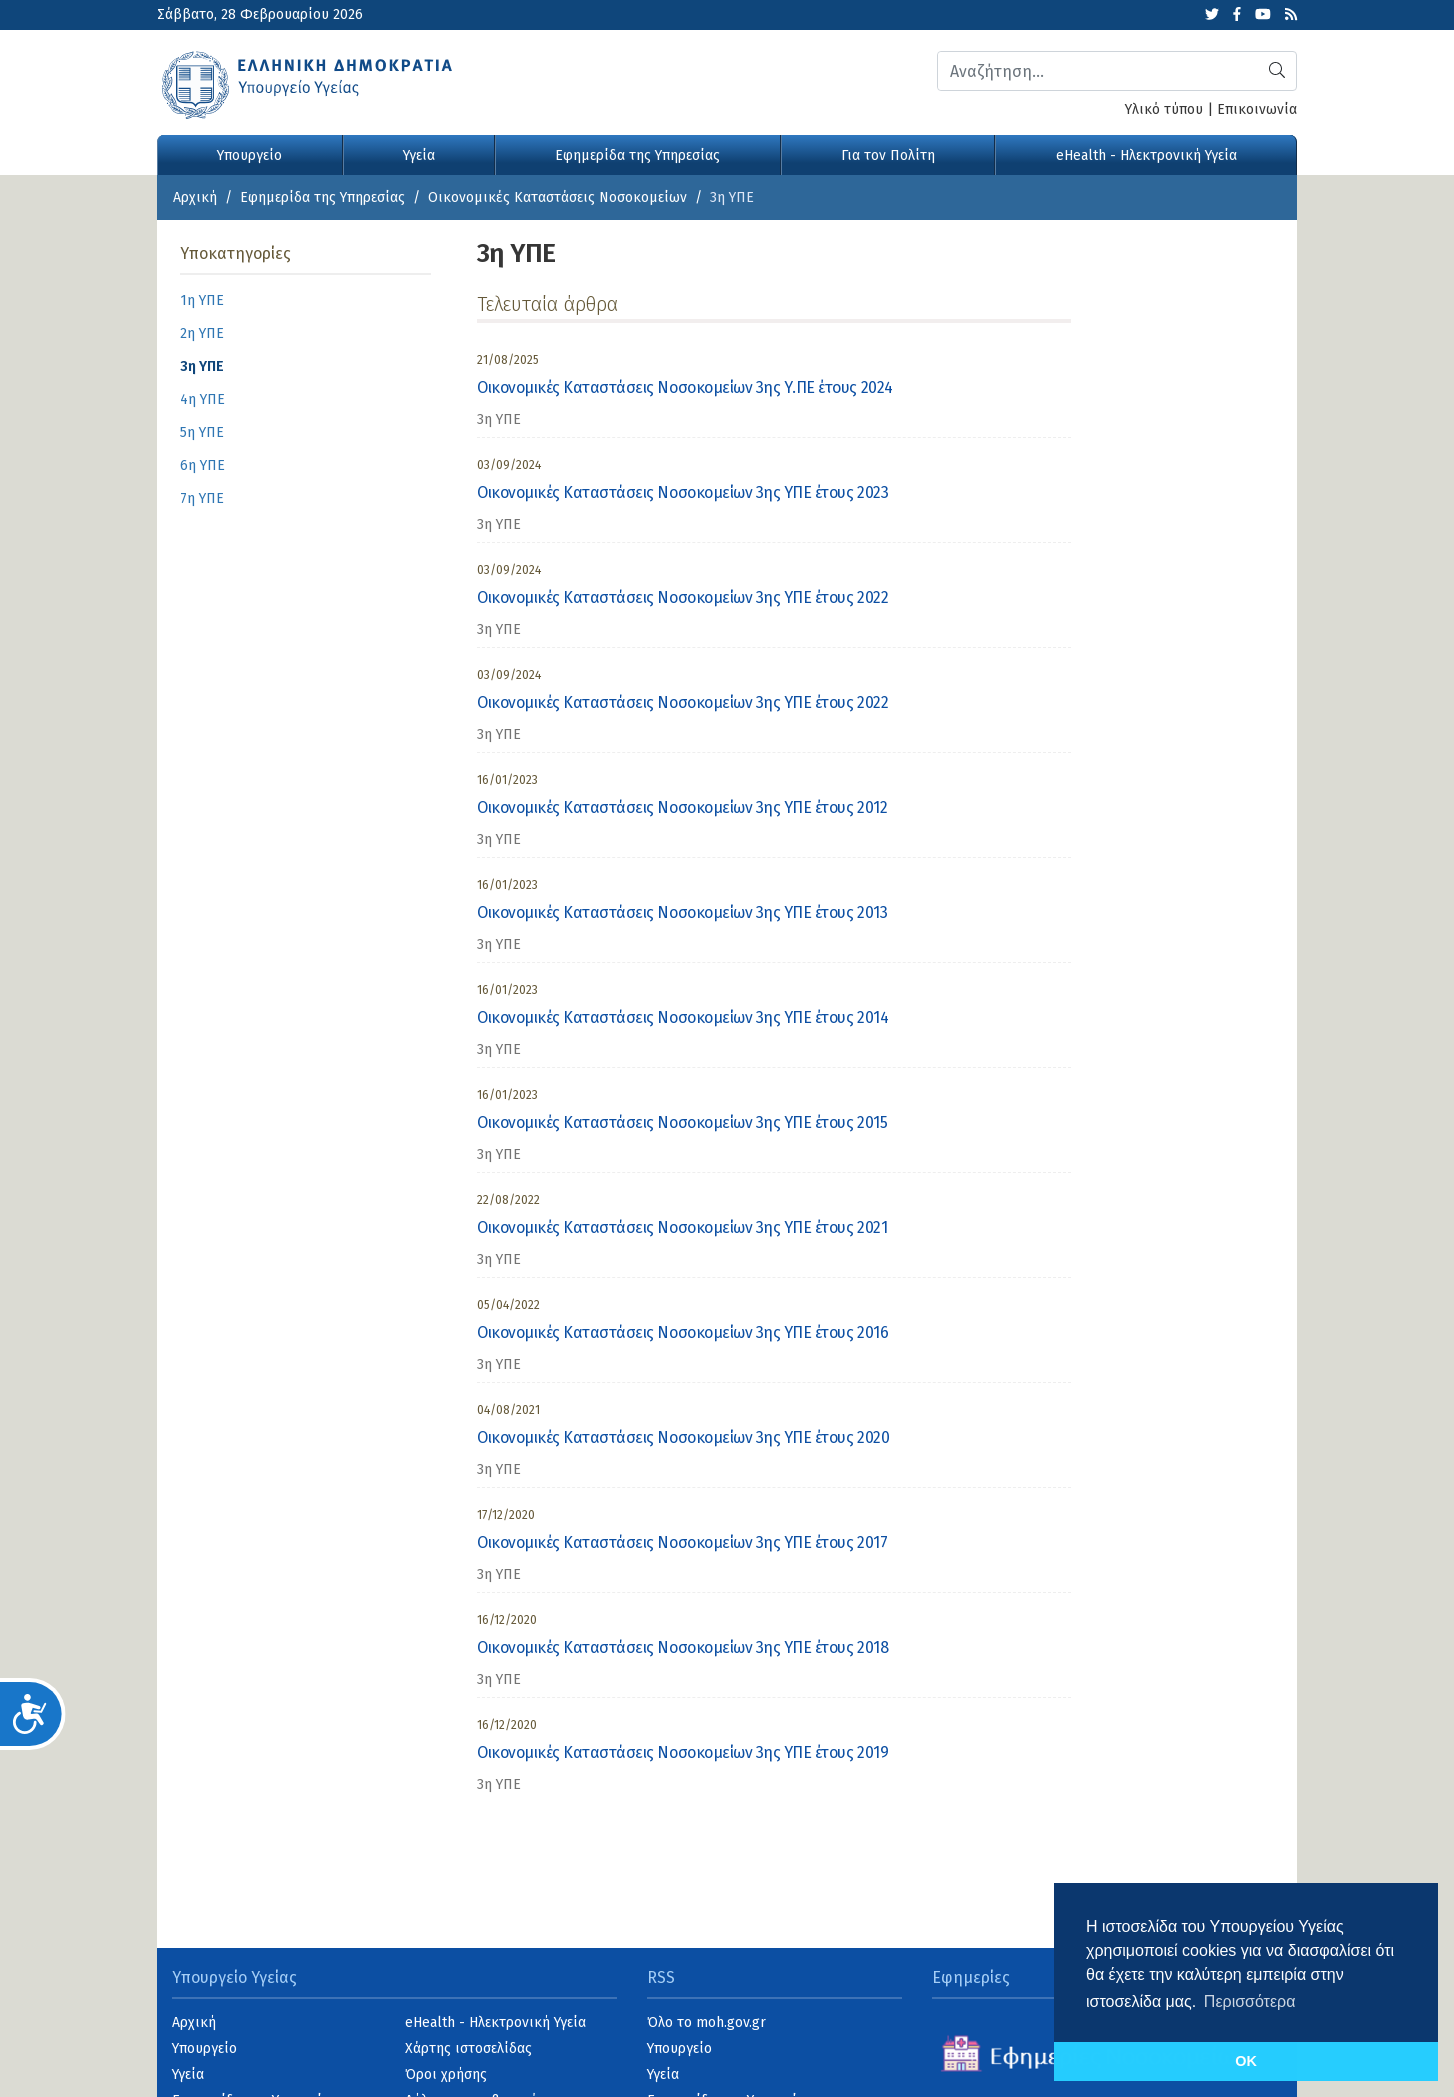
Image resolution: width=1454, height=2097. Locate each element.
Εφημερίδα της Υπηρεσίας (637, 155)
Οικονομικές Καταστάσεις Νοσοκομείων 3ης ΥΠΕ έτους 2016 (682, 1332)
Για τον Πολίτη (888, 155)
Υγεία (419, 155)
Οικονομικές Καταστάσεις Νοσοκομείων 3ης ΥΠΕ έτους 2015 (682, 1122)
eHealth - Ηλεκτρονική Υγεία (1146, 155)
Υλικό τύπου (1164, 109)
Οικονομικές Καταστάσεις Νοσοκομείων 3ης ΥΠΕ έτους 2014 (682, 1017)
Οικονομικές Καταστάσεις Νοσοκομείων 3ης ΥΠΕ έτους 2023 (682, 492)
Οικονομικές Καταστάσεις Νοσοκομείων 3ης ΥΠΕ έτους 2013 (682, 912)
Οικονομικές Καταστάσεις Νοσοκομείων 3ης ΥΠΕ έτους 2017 (682, 1542)
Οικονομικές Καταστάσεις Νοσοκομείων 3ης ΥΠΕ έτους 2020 (683, 1437)
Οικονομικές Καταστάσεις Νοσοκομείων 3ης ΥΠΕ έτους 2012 (682, 807)
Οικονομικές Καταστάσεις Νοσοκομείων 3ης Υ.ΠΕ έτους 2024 (685, 387)
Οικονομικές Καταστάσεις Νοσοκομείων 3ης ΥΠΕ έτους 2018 (682, 1647)
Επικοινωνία (1257, 109)
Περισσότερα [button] (1250, 2001)
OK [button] (1246, 2061)
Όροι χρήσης (446, 2074)
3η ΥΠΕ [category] (499, 419)
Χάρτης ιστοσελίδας (468, 2048)
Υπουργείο (249, 155)
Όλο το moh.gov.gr (706, 2022)
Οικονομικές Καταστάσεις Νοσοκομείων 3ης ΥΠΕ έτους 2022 (682, 597)
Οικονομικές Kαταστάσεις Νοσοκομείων (557, 197)
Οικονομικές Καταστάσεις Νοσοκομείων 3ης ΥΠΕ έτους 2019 (682, 1752)
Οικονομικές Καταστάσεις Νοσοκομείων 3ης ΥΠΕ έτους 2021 (682, 1227)
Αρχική (195, 197)
